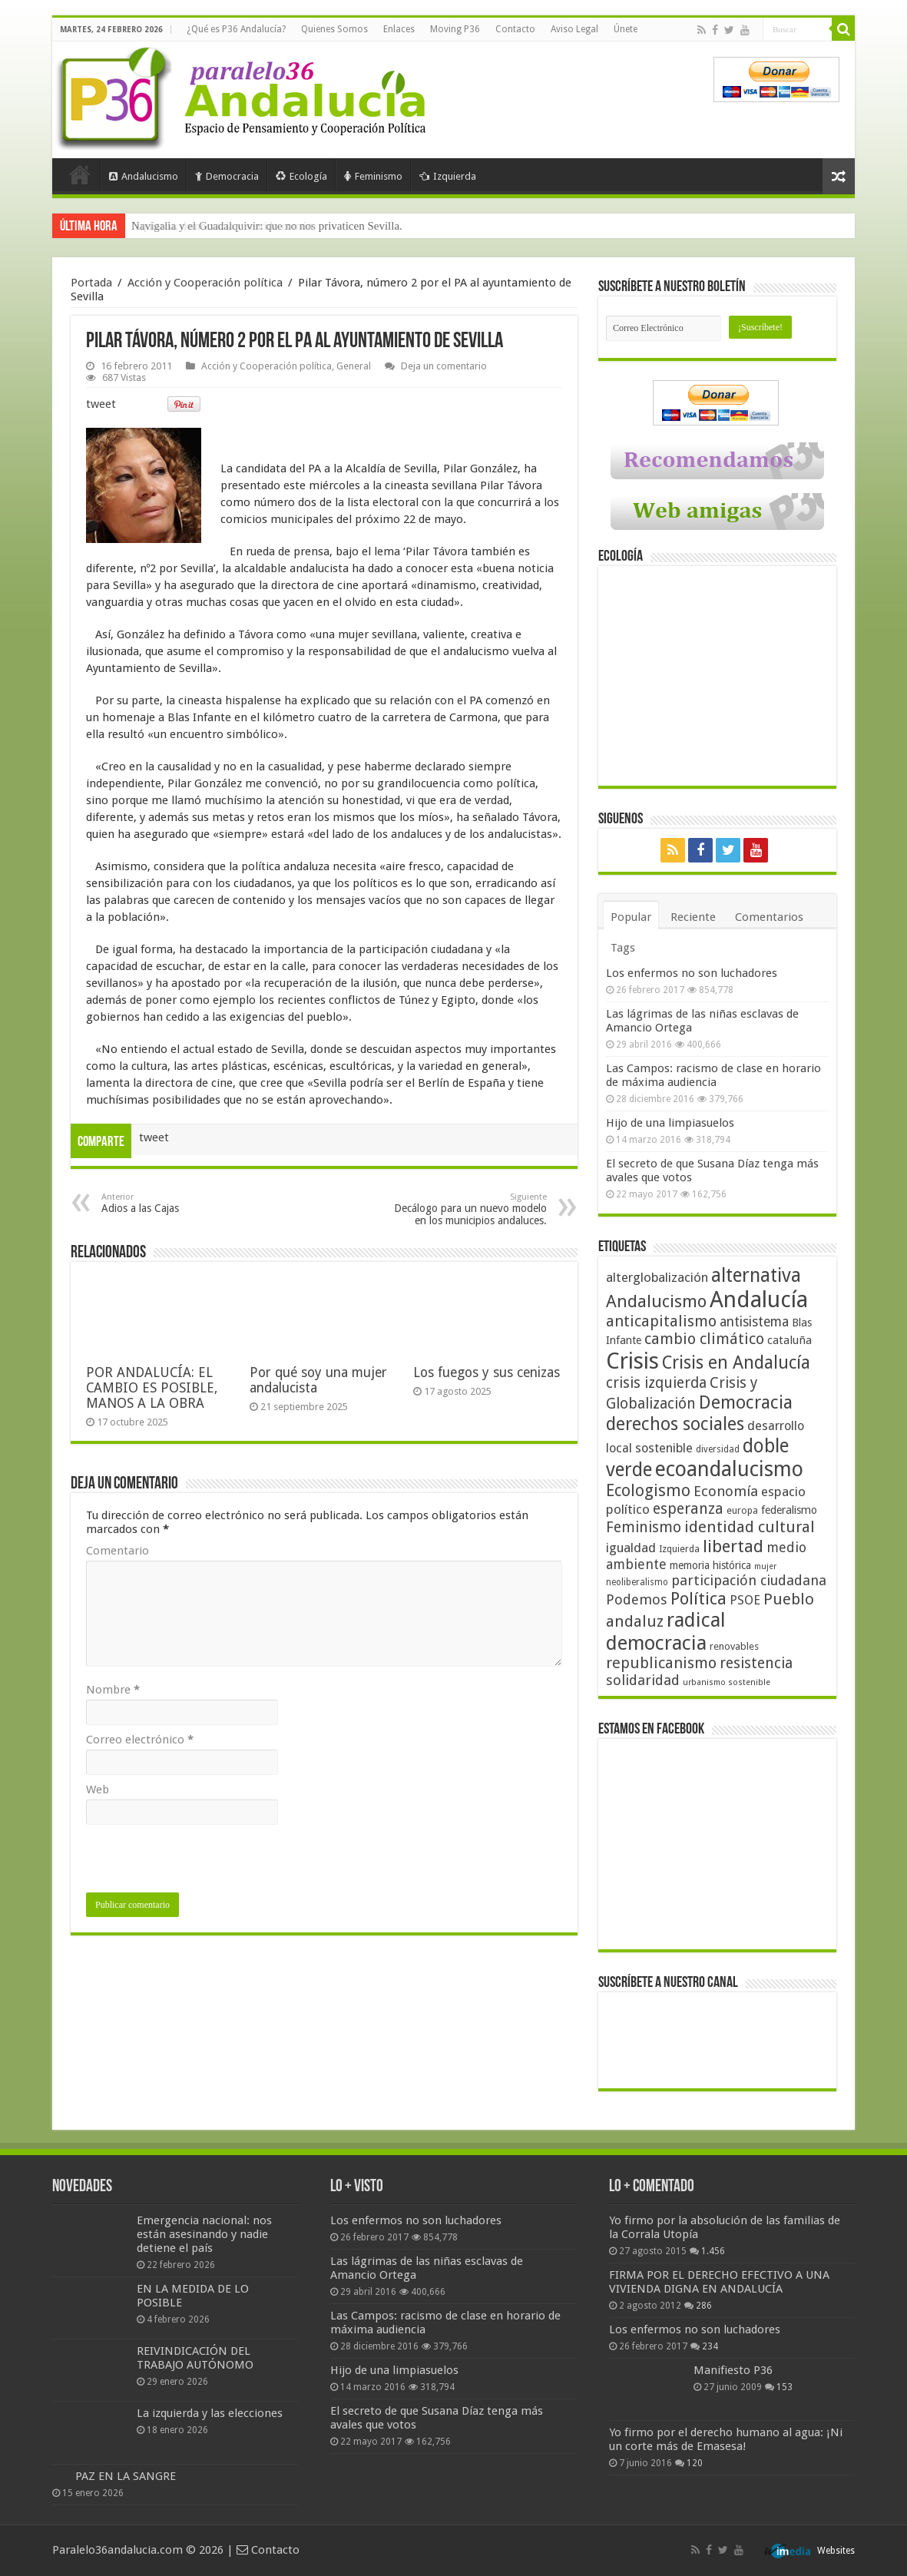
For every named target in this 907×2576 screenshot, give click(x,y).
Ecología (301, 176)
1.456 (713, 2251)
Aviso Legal (574, 29)
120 (695, 2463)
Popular (631, 917)
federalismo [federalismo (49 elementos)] (789, 1510)
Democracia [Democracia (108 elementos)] (746, 1402)
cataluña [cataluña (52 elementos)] (789, 1340)
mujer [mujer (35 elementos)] (765, 1566)
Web (97, 1789)
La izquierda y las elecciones (210, 2413)
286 (704, 2305)
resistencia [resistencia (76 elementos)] (756, 1663)
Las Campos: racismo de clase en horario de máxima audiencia (713, 1075)
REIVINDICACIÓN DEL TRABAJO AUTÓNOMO (195, 2358)
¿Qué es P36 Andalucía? (236, 29)
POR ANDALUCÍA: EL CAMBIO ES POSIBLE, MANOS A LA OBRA (151, 1388)
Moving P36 (455, 29)
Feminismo (373, 176)
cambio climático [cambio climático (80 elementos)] (704, 1339)
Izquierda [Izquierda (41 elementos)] (679, 1549)
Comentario (117, 1551)
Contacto (515, 29)
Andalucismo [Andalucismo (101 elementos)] (656, 1301)
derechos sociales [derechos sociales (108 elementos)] (675, 1424)
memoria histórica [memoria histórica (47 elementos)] (710, 1565)
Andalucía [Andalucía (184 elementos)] (759, 1299)
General (353, 366)
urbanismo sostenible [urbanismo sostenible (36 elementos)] (726, 1682)
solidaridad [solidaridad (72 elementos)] (643, 1680)
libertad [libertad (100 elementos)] (733, 1546)
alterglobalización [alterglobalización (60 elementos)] (657, 1277)
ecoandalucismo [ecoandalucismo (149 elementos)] (729, 1469)
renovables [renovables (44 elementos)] (734, 1646)
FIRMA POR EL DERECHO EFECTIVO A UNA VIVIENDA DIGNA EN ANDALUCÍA (719, 2282)
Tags (623, 948)
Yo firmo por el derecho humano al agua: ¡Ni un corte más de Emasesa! (725, 2439)
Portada (80, 174)
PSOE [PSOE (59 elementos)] (745, 1600)
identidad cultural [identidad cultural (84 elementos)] (749, 1527)
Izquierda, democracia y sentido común (222, 226)
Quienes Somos (334, 29)
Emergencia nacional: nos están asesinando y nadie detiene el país (204, 2234)
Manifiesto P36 (733, 2370)
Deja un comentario (444, 366)
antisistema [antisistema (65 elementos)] (754, 1321)
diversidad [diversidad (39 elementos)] (718, 1449)
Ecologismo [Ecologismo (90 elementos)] (648, 1490)
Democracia (227, 176)
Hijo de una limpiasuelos (670, 1123)
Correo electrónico (140, 1740)
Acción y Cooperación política (205, 283)
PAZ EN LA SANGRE (125, 2476)
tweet (101, 404)
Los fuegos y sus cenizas (486, 1372)
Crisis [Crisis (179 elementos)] (632, 1361)
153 (784, 2387)
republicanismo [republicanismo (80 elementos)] (661, 1663)
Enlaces (399, 29)
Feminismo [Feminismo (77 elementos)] (643, 1527)
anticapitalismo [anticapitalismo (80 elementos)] (661, 1321)
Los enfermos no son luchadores (691, 973)
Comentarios (769, 917)
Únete (625, 29)
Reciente (693, 917)
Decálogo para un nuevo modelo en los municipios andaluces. (468, 1209)
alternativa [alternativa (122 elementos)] (756, 1275)
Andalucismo (143, 176)
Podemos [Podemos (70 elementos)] (636, 1599)
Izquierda (447, 176)
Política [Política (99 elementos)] (698, 1598)
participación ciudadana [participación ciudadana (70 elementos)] (748, 1580)
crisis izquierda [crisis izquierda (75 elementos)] (656, 1383)
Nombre (113, 1690)
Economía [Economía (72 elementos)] (725, 1491)
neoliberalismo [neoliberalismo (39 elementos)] (637, 1582)
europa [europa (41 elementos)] (742, 1510)
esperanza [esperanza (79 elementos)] (688, 1509)
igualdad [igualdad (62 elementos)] (631, 1547)
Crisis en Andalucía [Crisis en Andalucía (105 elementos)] (736, 1363)
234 (710, 2346)
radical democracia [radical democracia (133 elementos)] (666, 1631)
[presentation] (202, 1862)
